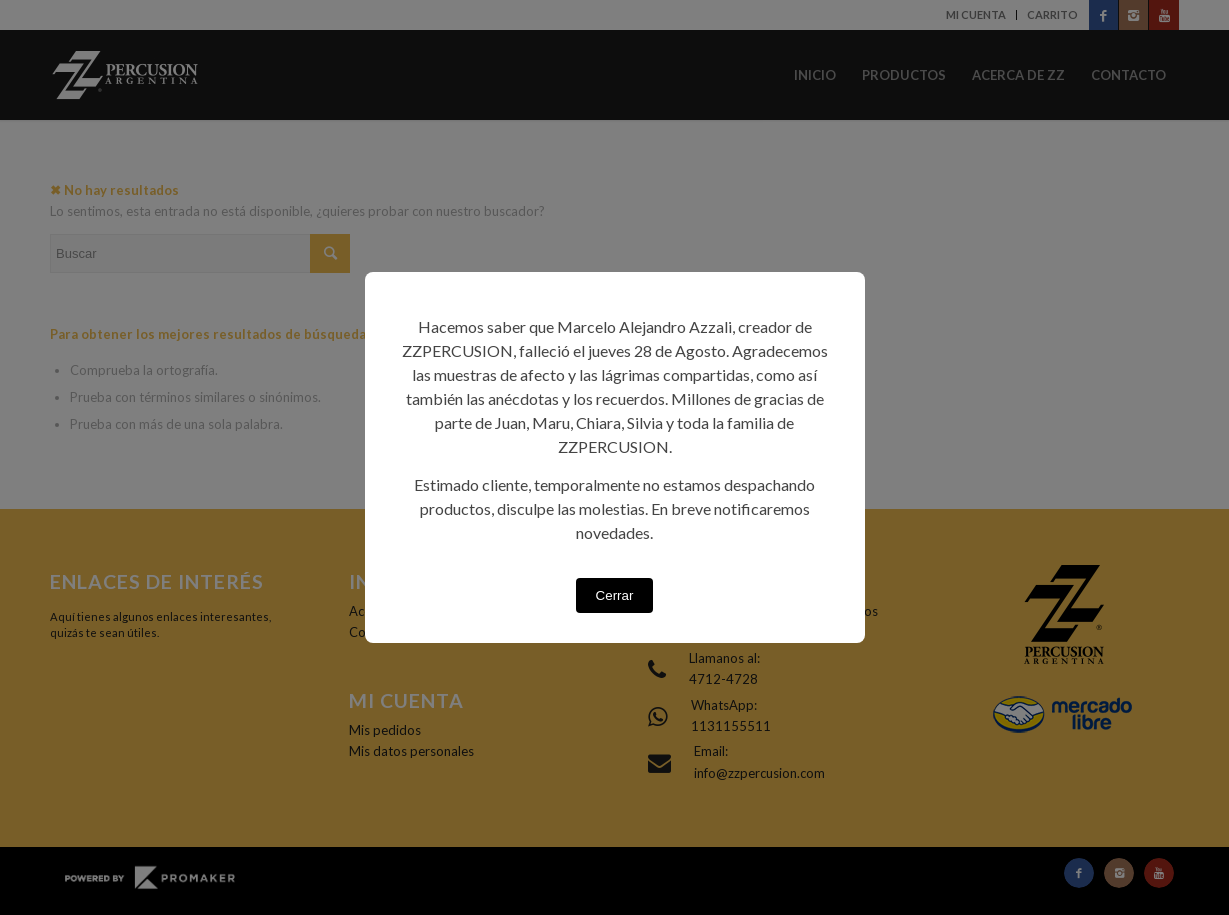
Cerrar (615, 595)
